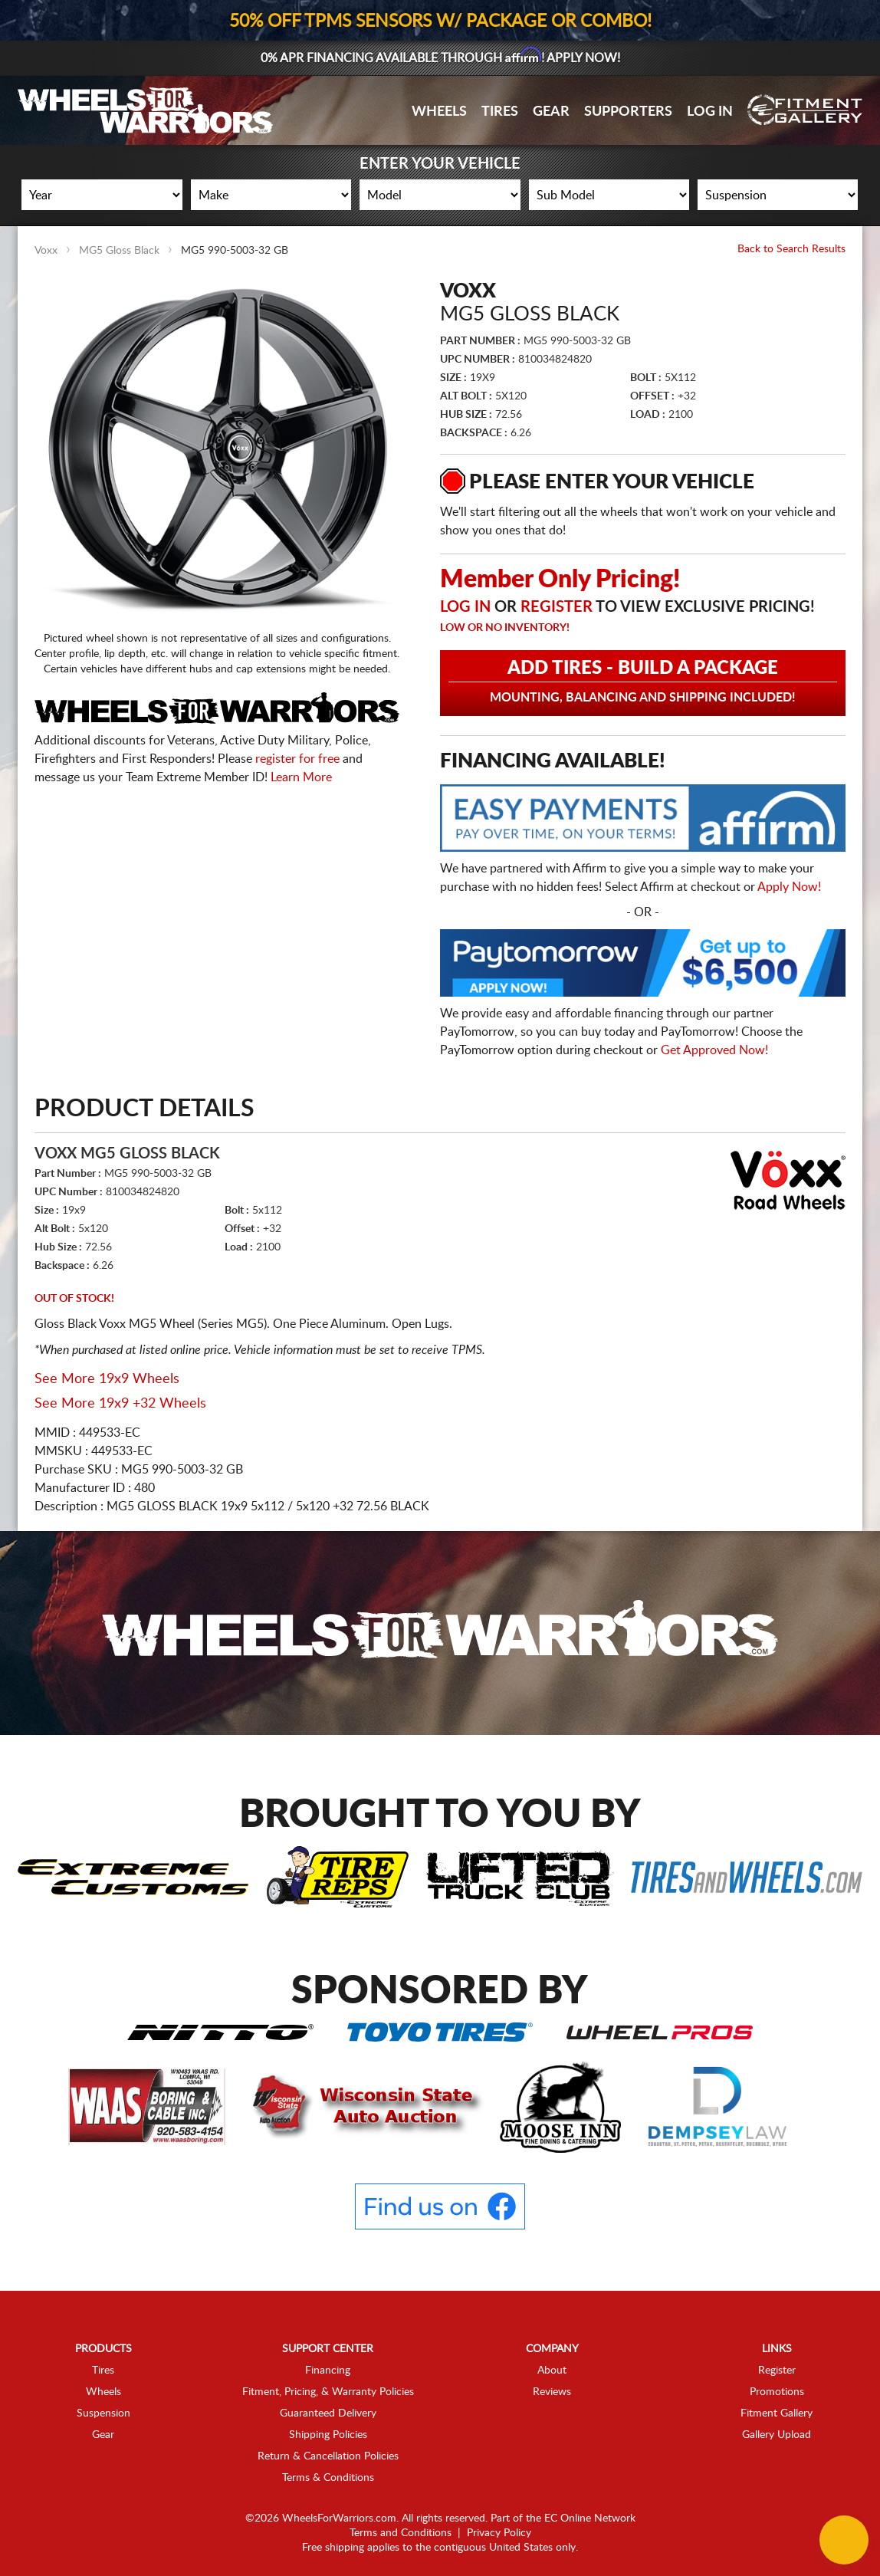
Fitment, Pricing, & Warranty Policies (328, 2392)
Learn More (301, 777)
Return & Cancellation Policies (328, 2456)
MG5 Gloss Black (119, 250)
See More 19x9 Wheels (106, 1379)
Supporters (628, 112)
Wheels (439, 112)
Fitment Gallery (776, 2413)
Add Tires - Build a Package (643, 682)
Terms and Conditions (400, 2533)
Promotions (777, 2392)
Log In (710, 112)
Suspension (103, 2413)
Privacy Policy (499, 2533)
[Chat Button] (844, 2539)
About (551, 2370)
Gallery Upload (776, 2435)
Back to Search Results (791, 249)
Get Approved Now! (714, 1050)
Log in (465, 607)
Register (556, 607)
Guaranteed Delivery (328, 2413)
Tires (499, 112)
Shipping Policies (328, 2435)
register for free (297, 759)
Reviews (552, 2392)
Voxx (45, 250)
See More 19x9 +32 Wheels (120, 1404)
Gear (551, 112)
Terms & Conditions (328, 2477)
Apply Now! (789, 887)
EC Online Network (589, 2518)
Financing (327, 2370)
